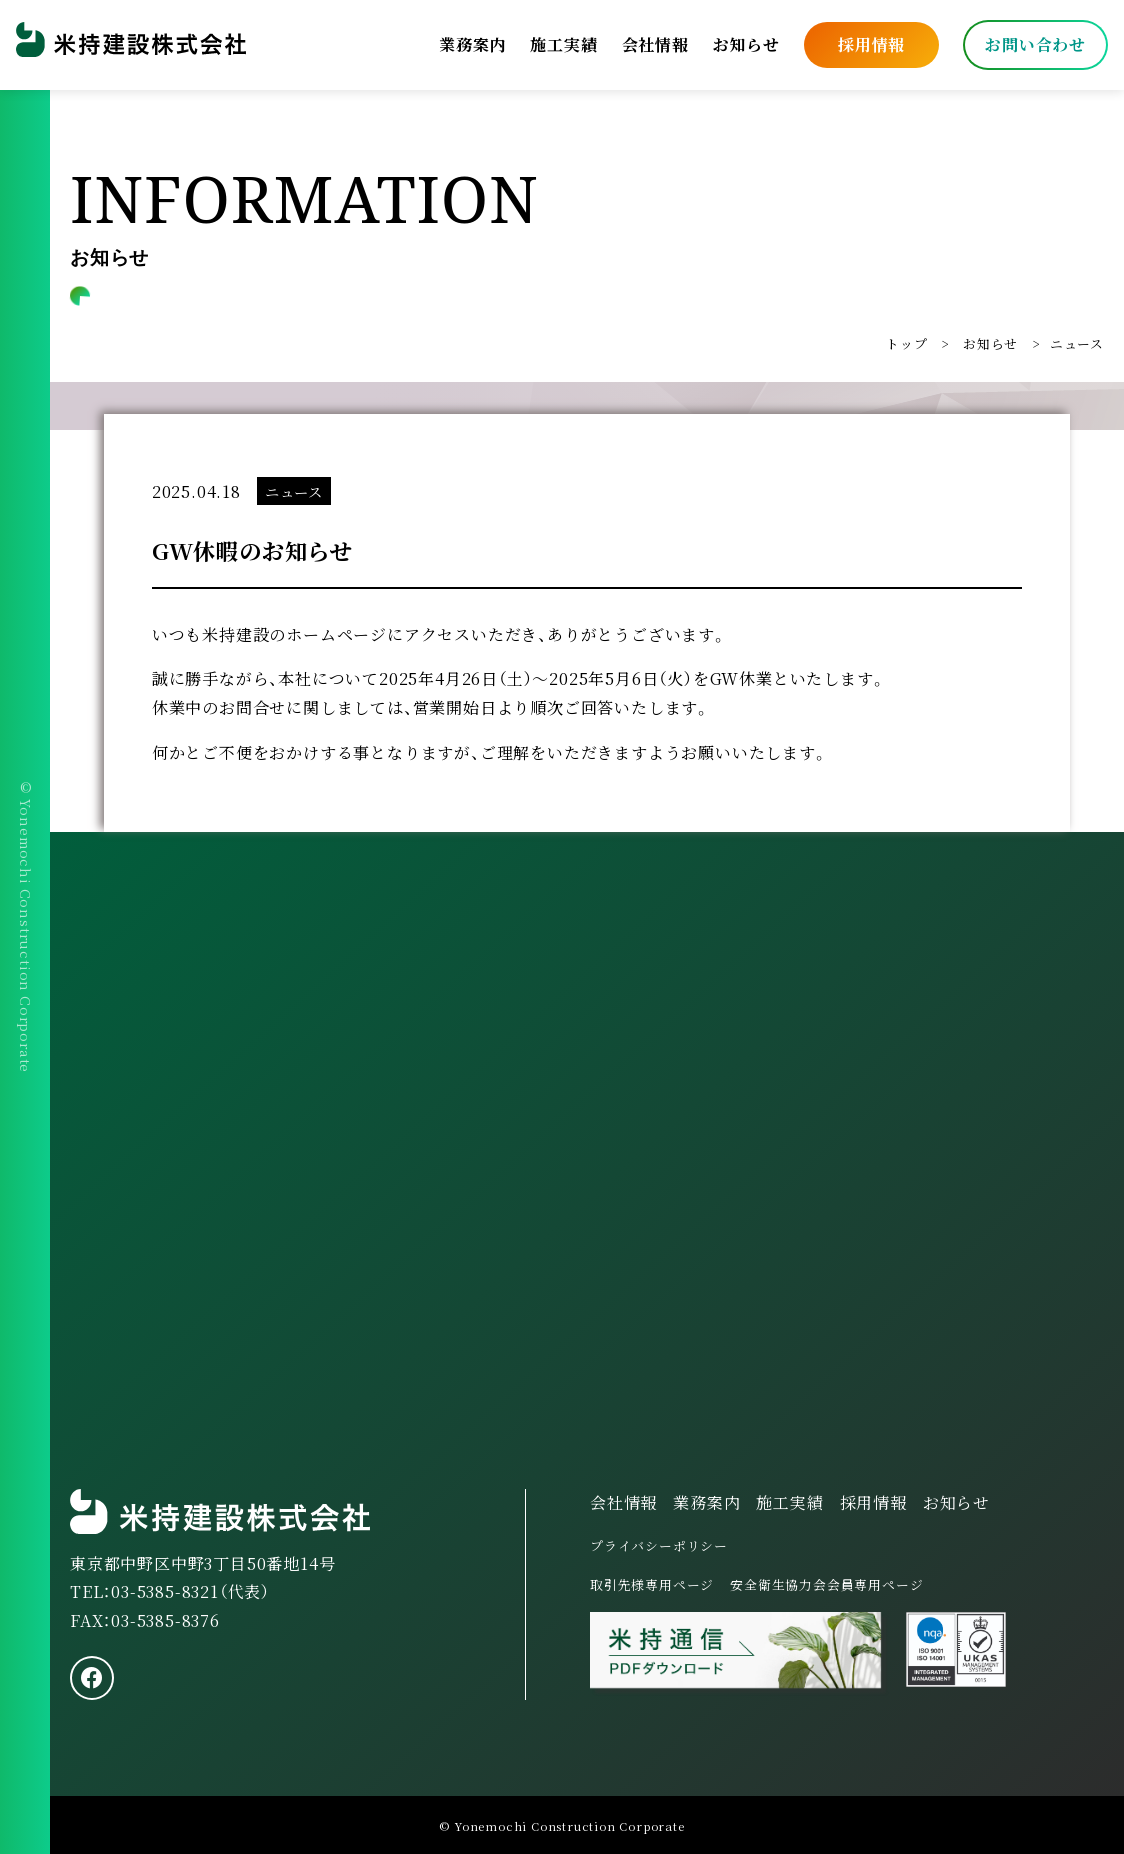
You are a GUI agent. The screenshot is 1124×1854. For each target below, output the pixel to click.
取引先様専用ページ (652, 1584)
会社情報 (655, 44)
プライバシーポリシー (659, 1545)
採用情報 (871, 44)
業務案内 (472, 44)
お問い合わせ (1035, 44)
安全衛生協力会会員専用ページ (826, 1584)
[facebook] (92, 1678)
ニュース (1077, 343)
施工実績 (563, 44)
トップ (906, 343)
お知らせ (746, 44)
